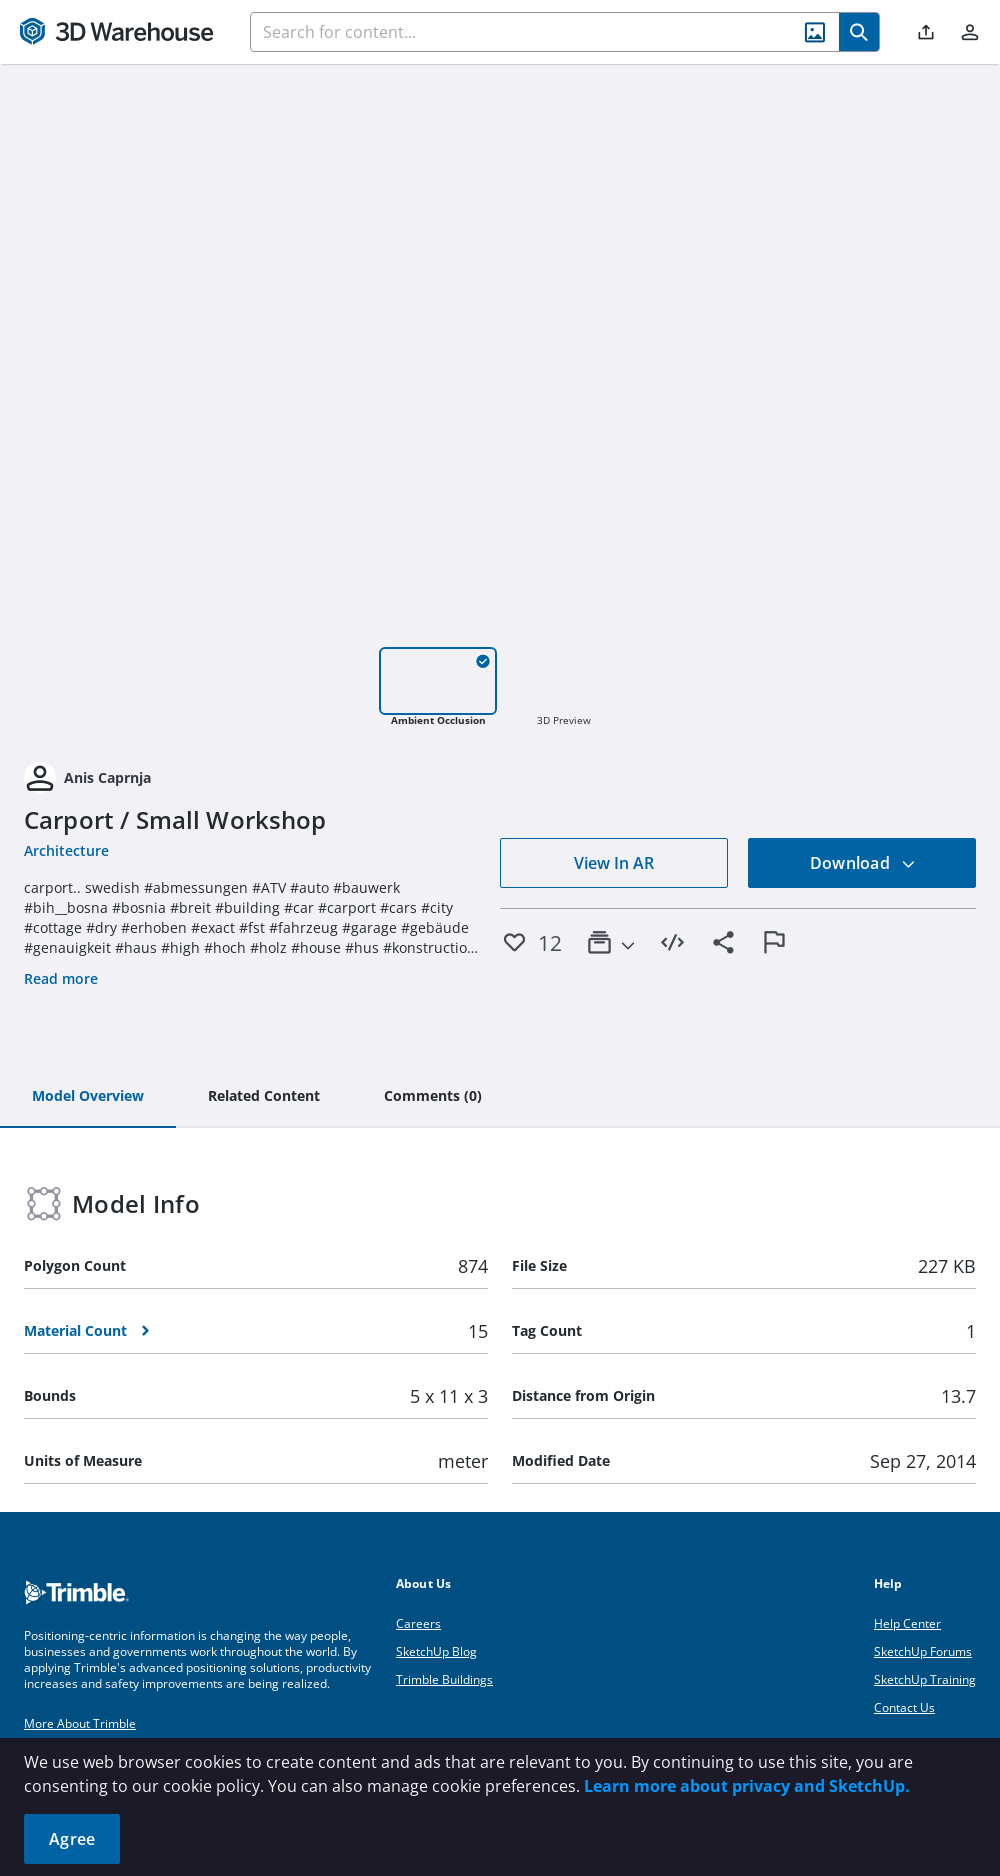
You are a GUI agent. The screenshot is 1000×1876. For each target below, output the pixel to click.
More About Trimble (80, 1723)
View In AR (614, 863)
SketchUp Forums (923, 1651)
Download (863, 863)
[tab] (88, 1097)
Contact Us (904, 1707)
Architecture (66, 850)
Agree (72, 1839)
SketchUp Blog (436, 1651)
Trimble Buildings (444, 1679)
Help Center (907, 1623)
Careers (418, 1623)
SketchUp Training (925, 1679)
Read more (61, 978)
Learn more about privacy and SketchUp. (747, 1786)
